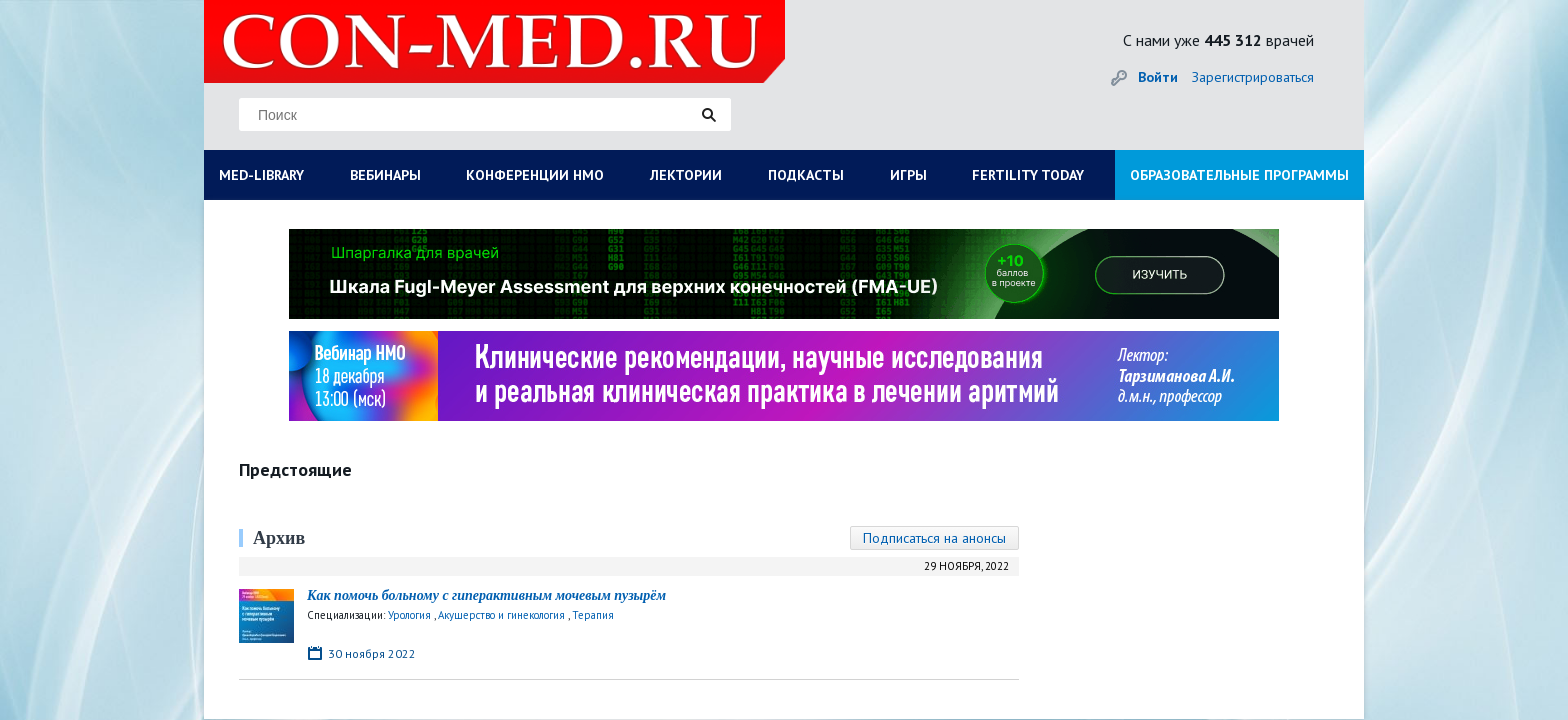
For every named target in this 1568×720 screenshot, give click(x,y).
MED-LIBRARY (261, 175)
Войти (1158, 77)
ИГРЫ (908, 175)
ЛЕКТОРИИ (686, 175)
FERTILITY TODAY (1028, 175)
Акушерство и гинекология (501, 615)
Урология (409, 615)
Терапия (593, 615)
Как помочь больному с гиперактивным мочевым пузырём (486, 595)
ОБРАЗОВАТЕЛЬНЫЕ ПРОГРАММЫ (1239, 175)
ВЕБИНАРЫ (385, 175)
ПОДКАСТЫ (806, 175)
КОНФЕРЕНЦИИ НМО (535, 175)
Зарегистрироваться (1253, 77)
